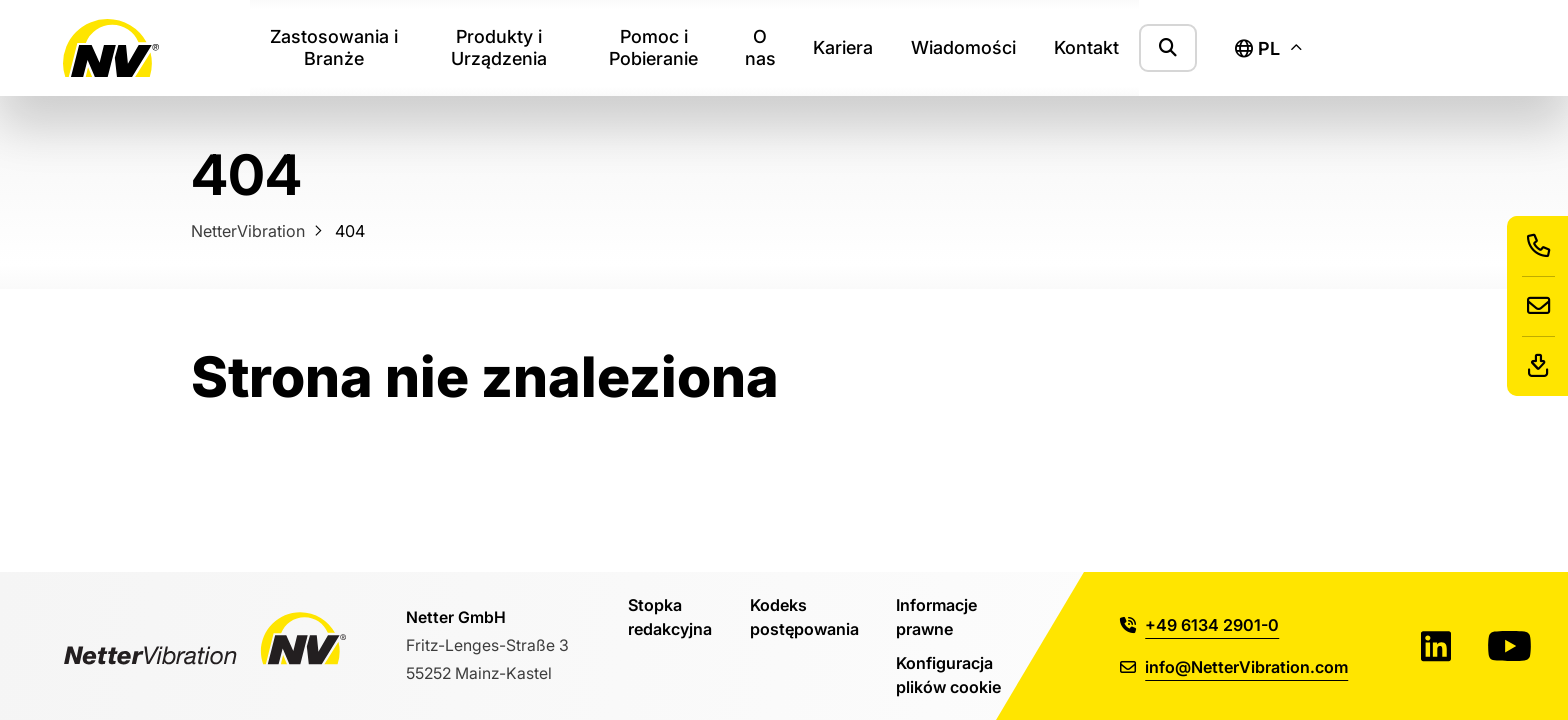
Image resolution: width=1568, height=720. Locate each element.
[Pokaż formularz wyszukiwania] (1168, 47)
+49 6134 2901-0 (1199, 624)
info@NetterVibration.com (1234, 666)
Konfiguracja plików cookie (948, 674)
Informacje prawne (936, 616)
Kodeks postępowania (804, 616)
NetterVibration (248, 230)
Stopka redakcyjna (670, 616)
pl (1257, 48)
